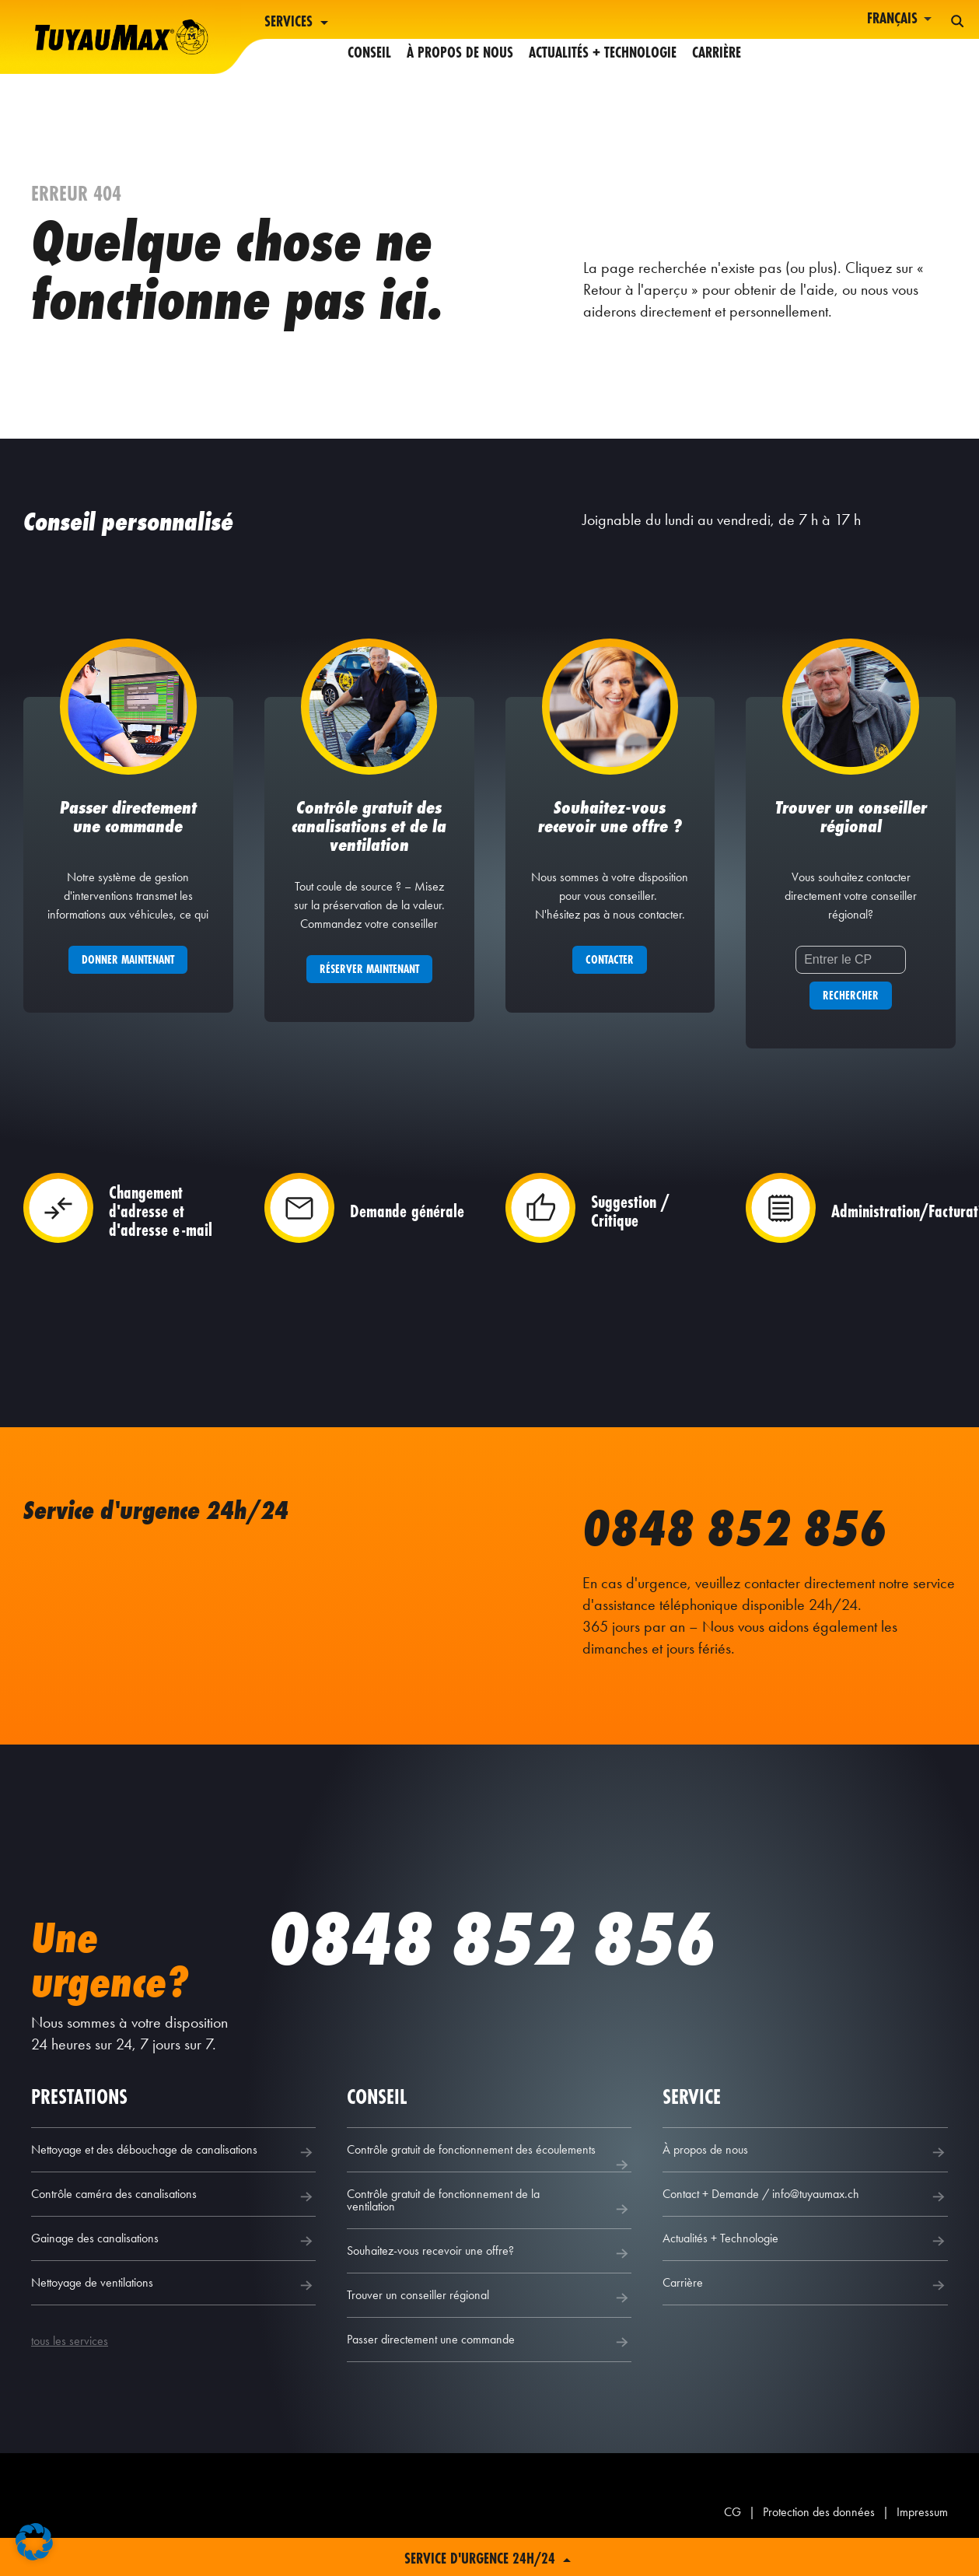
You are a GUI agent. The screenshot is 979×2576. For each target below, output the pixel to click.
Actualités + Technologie (603, 22)
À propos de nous (460, 22)
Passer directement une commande (489, 2360)
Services (298, 22)
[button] (34, 2542)
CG (732, 2530)
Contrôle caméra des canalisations (173, 2215)
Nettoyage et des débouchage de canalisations (173, 2171)
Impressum (922, 2530)
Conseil (369, 22)
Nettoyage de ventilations (173, 2304)
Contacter (610, 978)
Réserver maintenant (369, 987)
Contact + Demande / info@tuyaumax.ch (805, 2215)
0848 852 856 (751, 1544)
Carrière (716, 22)
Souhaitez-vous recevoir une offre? (489, 2272)
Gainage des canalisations (173, 2259)
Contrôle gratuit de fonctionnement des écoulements (489, 2176)
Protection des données (819, 2530)
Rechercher (851, 1013)
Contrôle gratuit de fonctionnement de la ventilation (489, 2221)
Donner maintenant (128, 978)
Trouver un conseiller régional (489, 2316)
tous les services (69, 2359)
